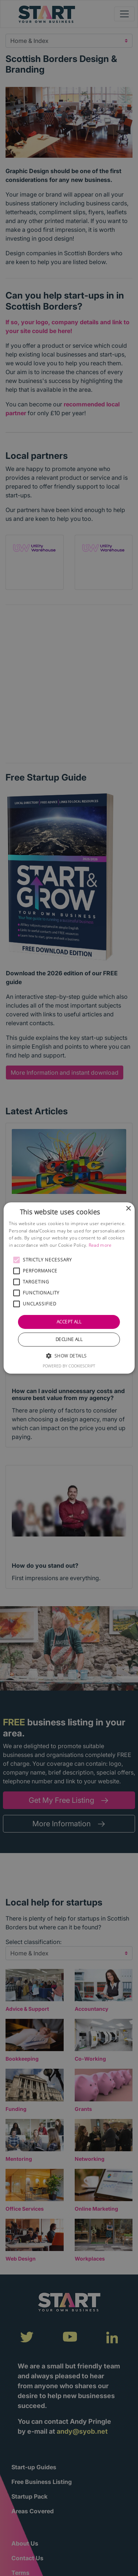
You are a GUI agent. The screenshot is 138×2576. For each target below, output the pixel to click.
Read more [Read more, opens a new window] (100, 1245)
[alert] (69, 1288)
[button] (16, 1260)
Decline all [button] (69, 1339)
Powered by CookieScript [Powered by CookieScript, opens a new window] (69, 1366)
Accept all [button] (69, 1322)
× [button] (128, 1209)
